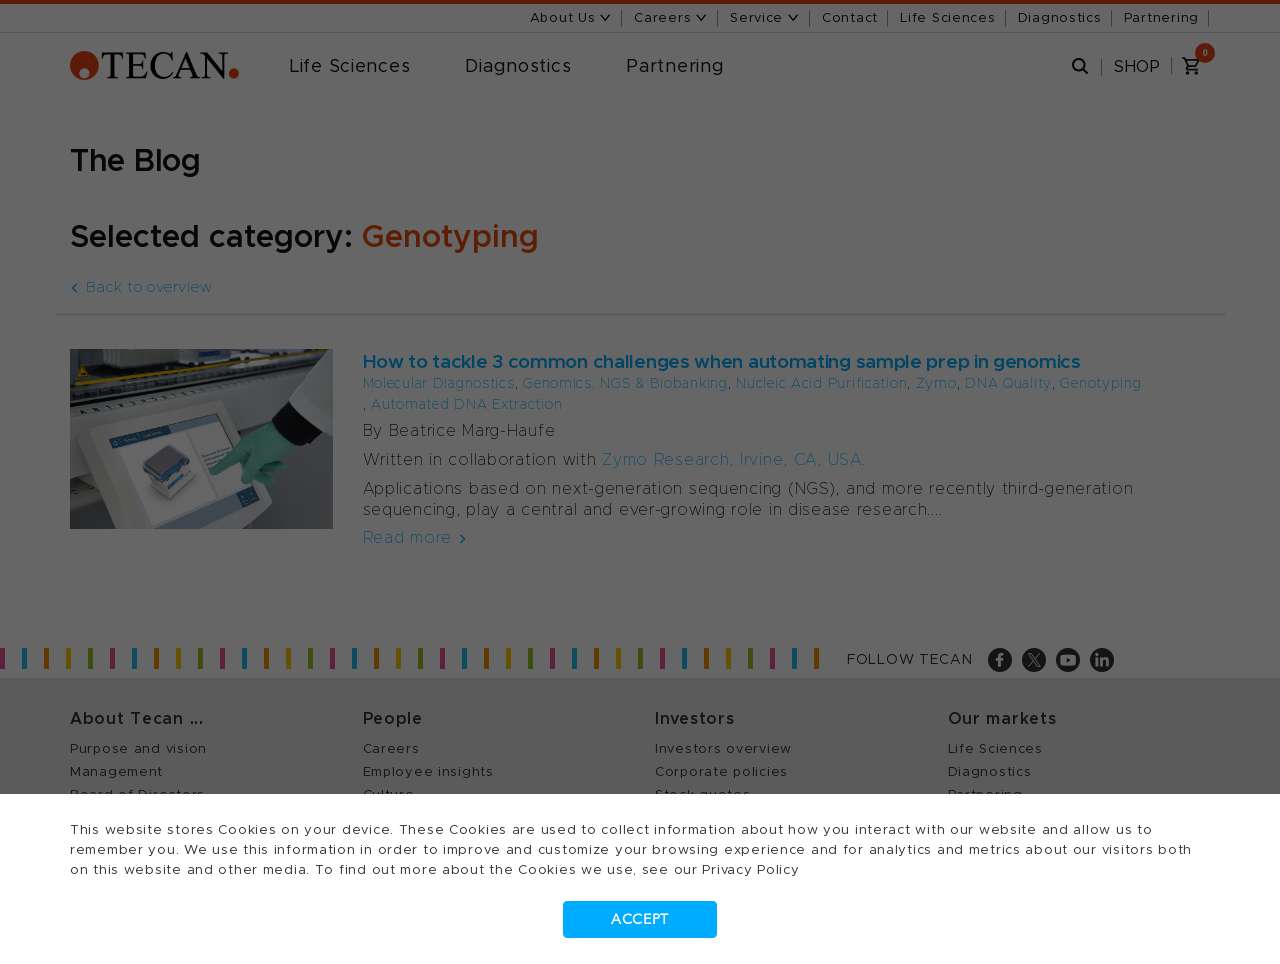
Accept (640, 919)
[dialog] (640, 482)
